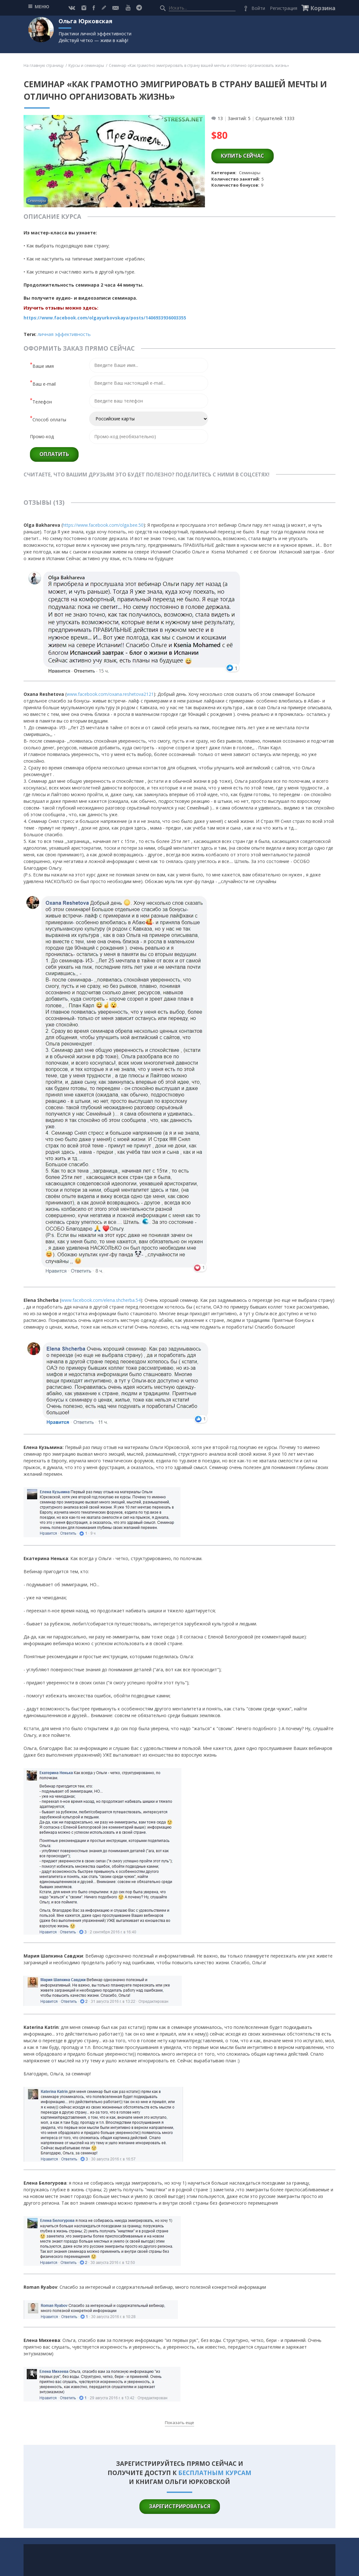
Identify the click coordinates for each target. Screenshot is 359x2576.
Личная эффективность (64, 334)
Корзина (322, 8)
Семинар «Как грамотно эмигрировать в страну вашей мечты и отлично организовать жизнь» (199, 65)
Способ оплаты (48, 419)
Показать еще (179, 2422)
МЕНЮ (42, 7)
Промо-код (42, 436)
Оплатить (54, 454)
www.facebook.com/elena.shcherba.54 (101, 1300)
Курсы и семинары (86, 65)
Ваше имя (42, 365)
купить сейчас (242, 155)
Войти (258, 8)
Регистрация (283, 8)
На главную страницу (44, 65)
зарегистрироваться (179, 2506)
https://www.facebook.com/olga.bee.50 (103, 525)
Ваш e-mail (43, 383)
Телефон (41, 401)
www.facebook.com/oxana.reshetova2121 (110, 694)
